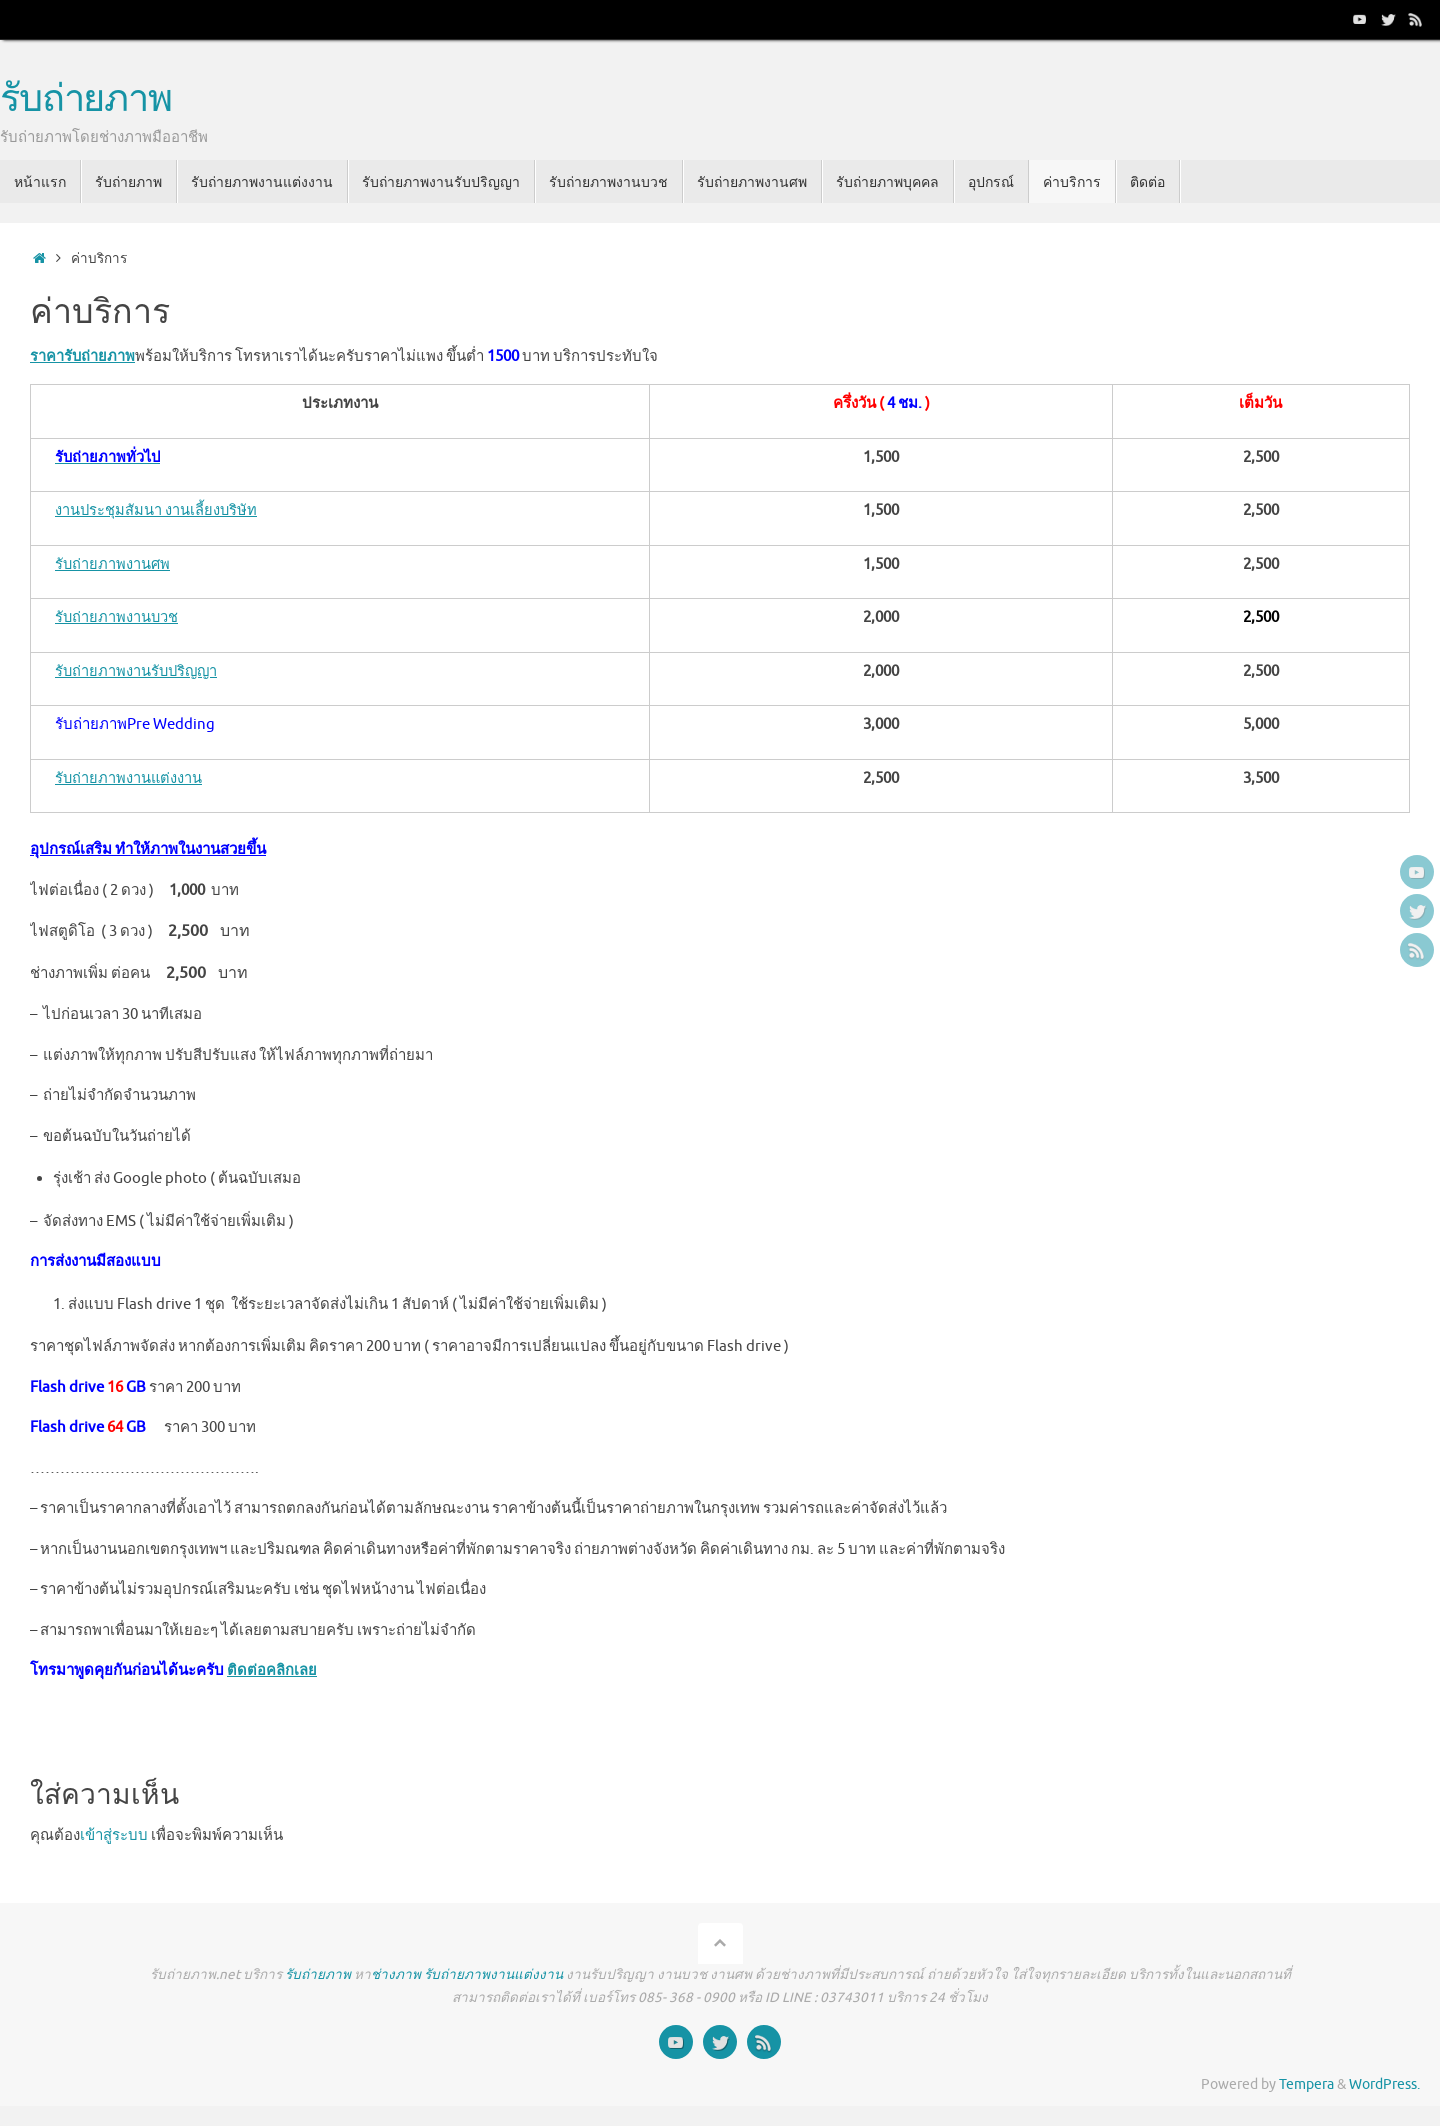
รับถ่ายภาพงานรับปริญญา (138, 671)
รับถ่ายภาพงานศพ (113, 564)
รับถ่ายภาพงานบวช (117, 617)
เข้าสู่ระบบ (114, 1835)
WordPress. (1384, 2084)
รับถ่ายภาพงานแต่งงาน (129, 778)
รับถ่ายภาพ (86, 100)
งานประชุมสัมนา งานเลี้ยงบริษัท (157, 510)
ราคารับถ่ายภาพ (83, 356)
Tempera (1306, 2084)
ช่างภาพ (396, 1974)
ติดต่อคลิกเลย (272, 1670)
